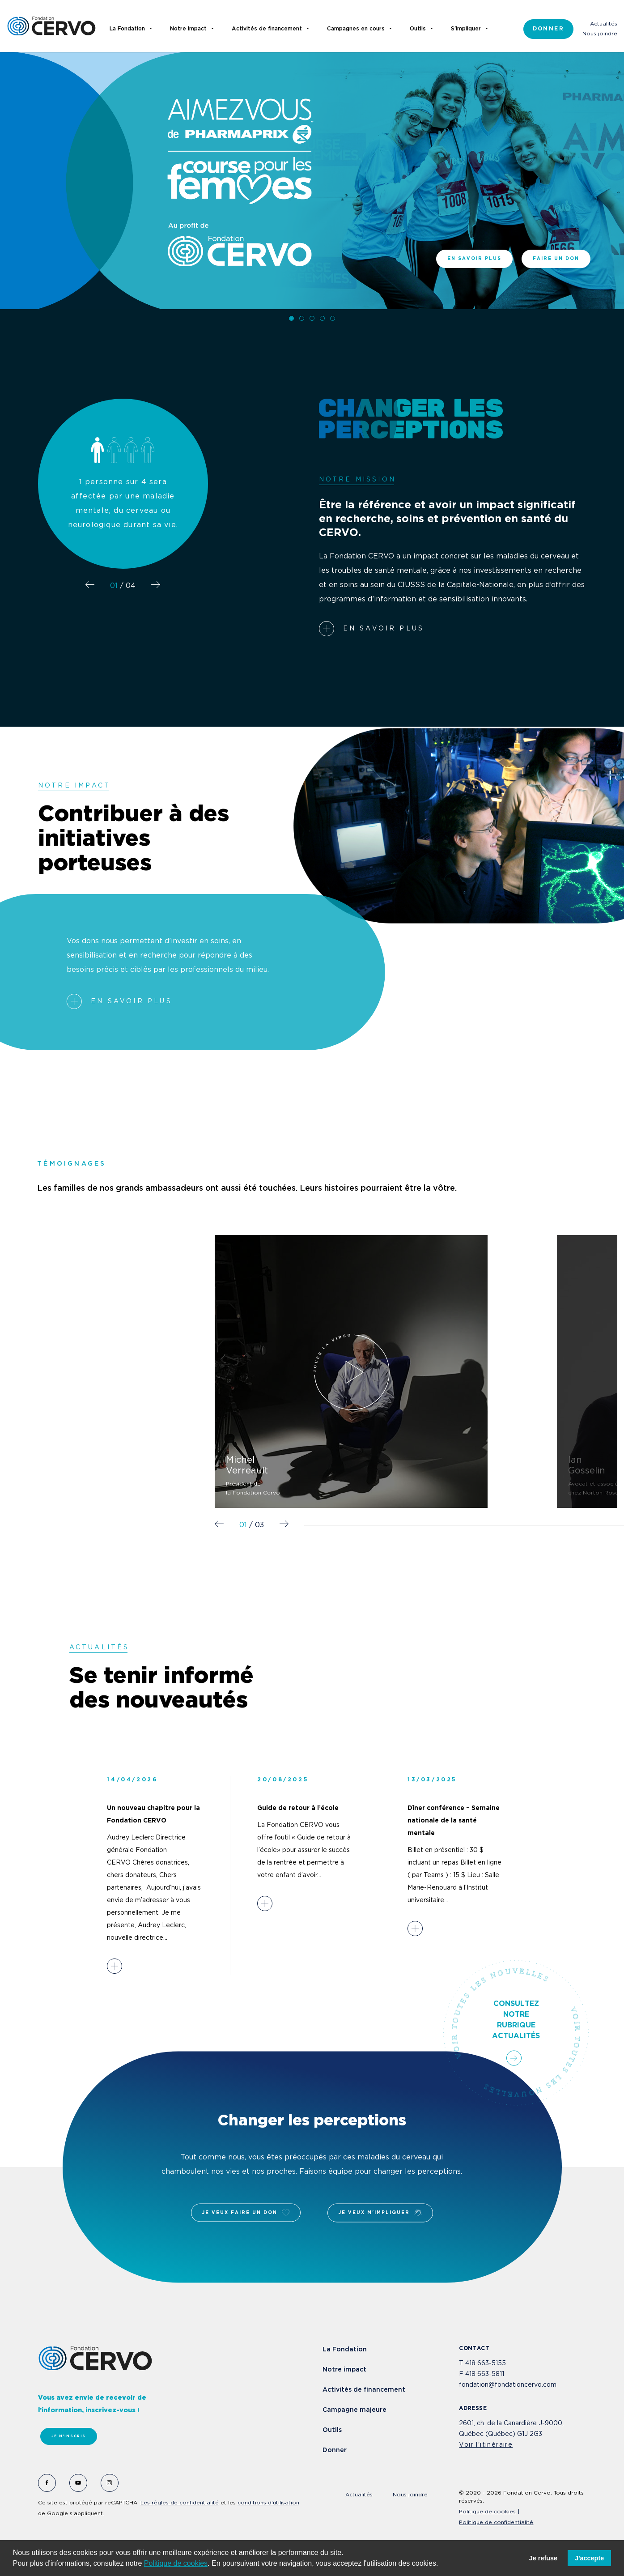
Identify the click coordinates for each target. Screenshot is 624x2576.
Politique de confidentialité (496, 2522)
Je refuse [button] (543, 2558)
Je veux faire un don (245, 2213)
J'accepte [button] (589, 2558)
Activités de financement (364, 2390)
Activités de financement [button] (267, 28)
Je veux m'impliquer (380, 2212)
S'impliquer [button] (466, 28)
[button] (441, 2564)
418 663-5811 (484, 2374)
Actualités (603, 23)
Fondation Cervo (51, 26)
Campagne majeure (354, 2410)
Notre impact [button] (188, 28)
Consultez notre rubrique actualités (516, 2033)
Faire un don (556, 259)
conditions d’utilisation (268, 2502)
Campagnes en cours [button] (356, 28)
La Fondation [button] (127, 28)
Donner (548, 28)
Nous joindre (599, 33)
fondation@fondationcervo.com (507, 2385)
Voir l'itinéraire (486, 2445)
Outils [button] (418, 28)
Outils (332, 2430)
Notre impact (344, 2369)
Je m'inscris (68, 2436)
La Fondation (345, 2349)
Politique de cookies (176, 2563)
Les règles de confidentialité (179, 2502)
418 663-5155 (485, 2363)
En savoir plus (474, 259)
